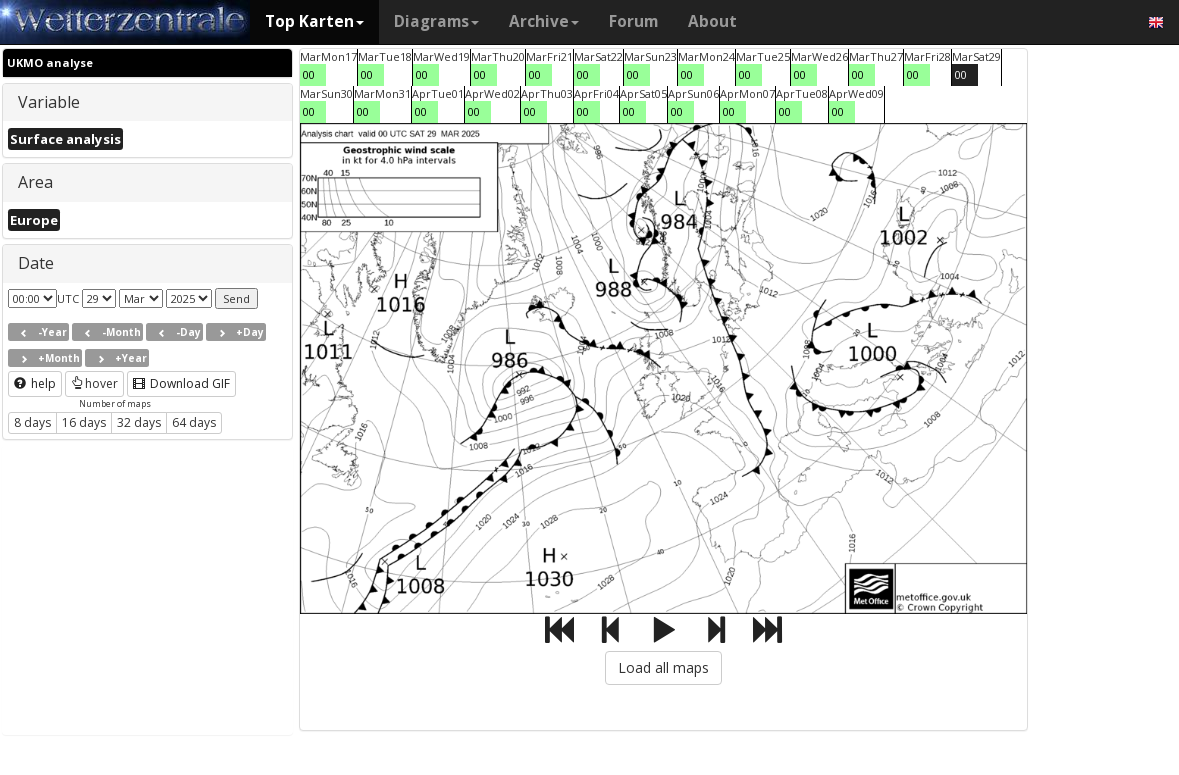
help (35, 383)
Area (35, 182)
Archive (544, 21)
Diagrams (436, 21)
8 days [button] (32, 422)
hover (94, 383)
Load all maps (663, 667)
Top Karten (314, 21)
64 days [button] (194, 422)
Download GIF (181, 383)
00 (309, 74)
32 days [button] (139, 422)
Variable (49, 102)
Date (36, 263)
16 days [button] (84, 422)
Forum (633, 21)
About (712, 21)
